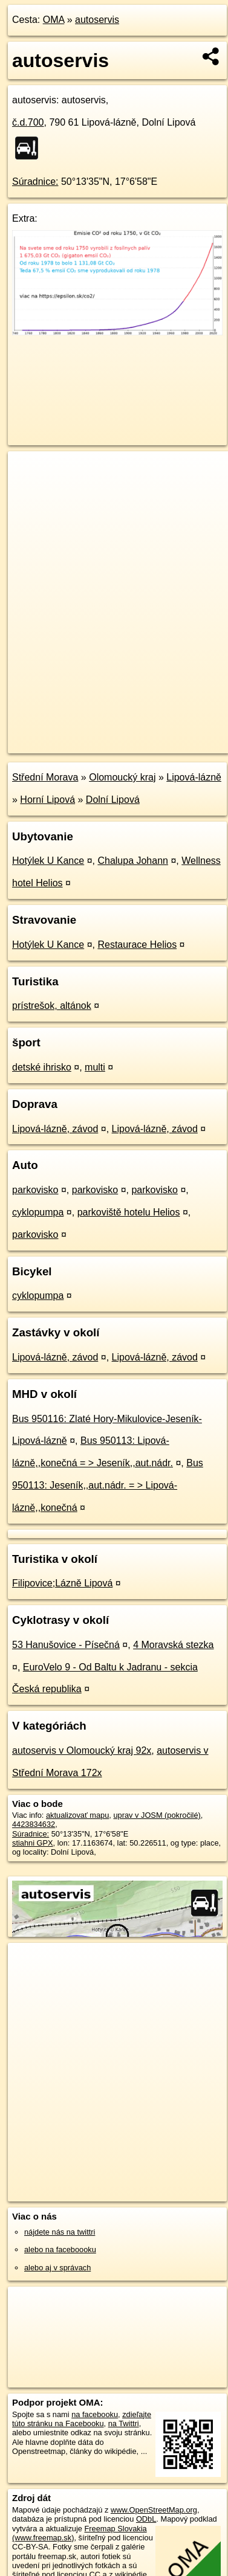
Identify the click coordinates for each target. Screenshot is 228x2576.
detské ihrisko (41, 1067)
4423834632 (33, 1824)
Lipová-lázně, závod (55, 1129)
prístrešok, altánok (51, 1005)
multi (95, 1067)
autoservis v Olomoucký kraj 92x (81, 1750)
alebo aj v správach (57, 2267)
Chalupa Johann (132, 860)
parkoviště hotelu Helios (128, 1212)
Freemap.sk (159, 734)
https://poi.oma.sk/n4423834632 (62, 743)
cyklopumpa (38, 1212)
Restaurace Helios (137, 944)
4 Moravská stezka (173, 1645)
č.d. (28, 122)
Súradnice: (35, 181)
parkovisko (35, 1190)
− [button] (29, 490)
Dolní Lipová (113, 799)
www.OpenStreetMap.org (154, 2509)
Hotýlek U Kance (48, 860)
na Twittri (123, 2423)
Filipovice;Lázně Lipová (62, 1583)
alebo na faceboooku (60, 2249)
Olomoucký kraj (122, 777)
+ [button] (29, 472)
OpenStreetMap (96, 734)
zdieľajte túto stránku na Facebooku (81, 2419)
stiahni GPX (32, 1842)
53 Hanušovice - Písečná (66, 1645)
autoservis (97, 19)
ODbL (146, 2518)
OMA (54, 19)
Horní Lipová (47, 799)
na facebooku (94, 2414)
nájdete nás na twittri (59, 2231)
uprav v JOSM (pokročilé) (156, 1815)
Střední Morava (45, 777)
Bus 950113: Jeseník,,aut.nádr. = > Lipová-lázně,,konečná (107, 1485)
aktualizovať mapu (77, 1815)
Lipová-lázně (193, 777)
